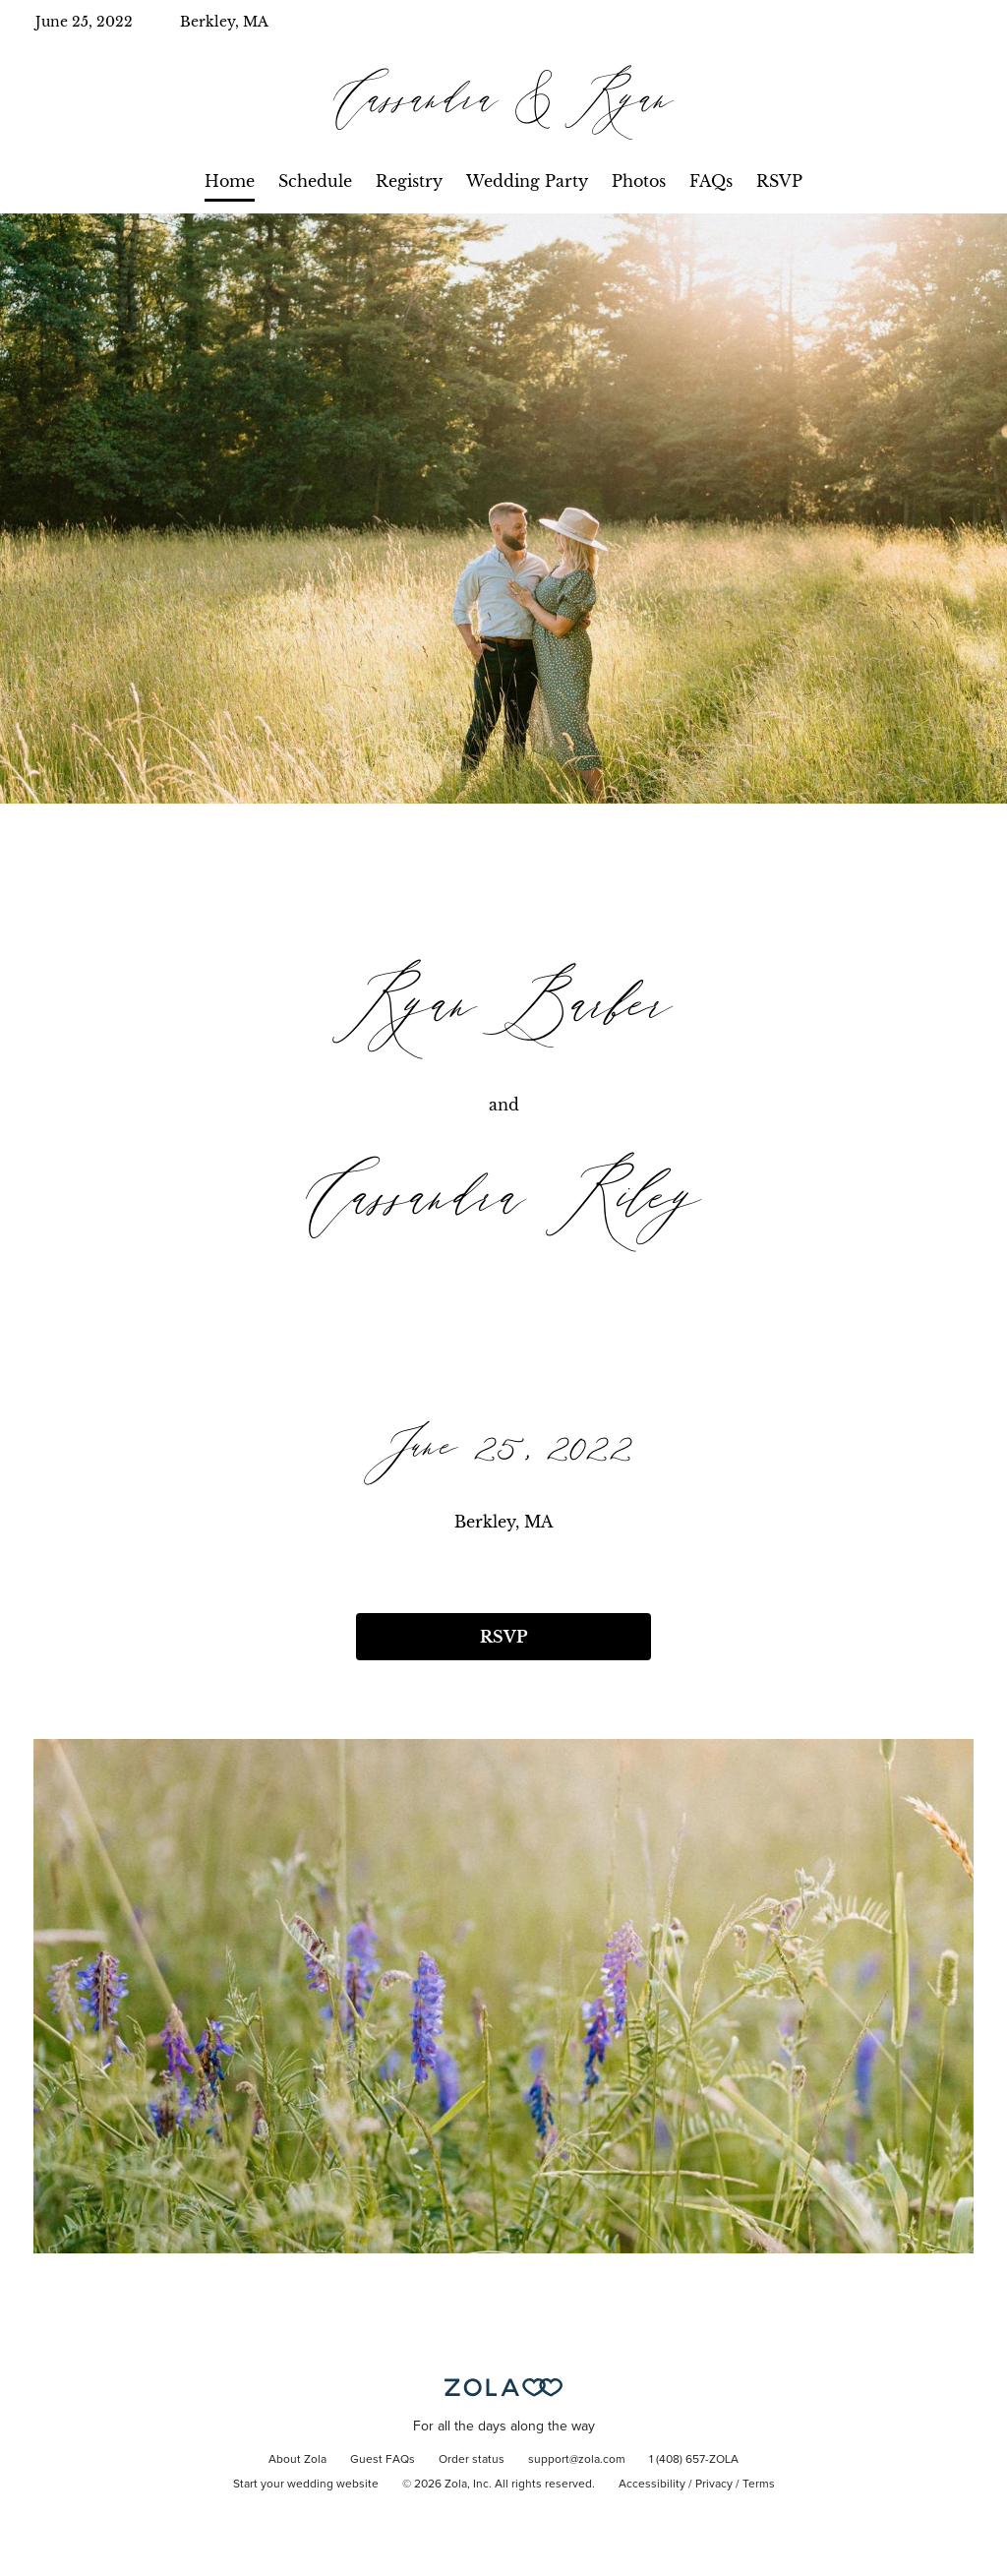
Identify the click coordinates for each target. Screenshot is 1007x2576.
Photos (639, 181)
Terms (758, 2484)
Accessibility (652, 2484)
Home (230, 181)
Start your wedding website (306, 2484)
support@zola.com (576, 2460)
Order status (471, 2460)
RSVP (779, 181)
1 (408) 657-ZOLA (694, 2460)
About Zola (297, 2460)
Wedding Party (527, 181)
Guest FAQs (382, 2460)
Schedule (315, 181)
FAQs (711, 181)
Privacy (714, 2484)
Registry (409, 181)
